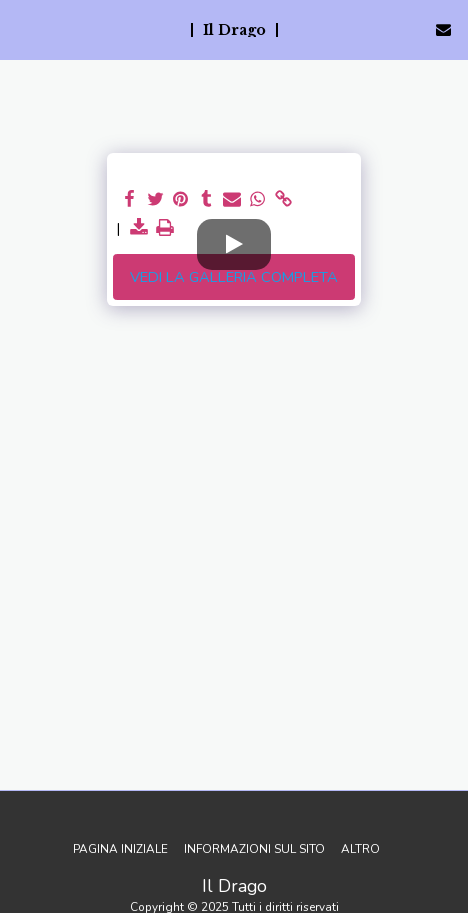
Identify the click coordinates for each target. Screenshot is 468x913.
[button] (22, 28)
